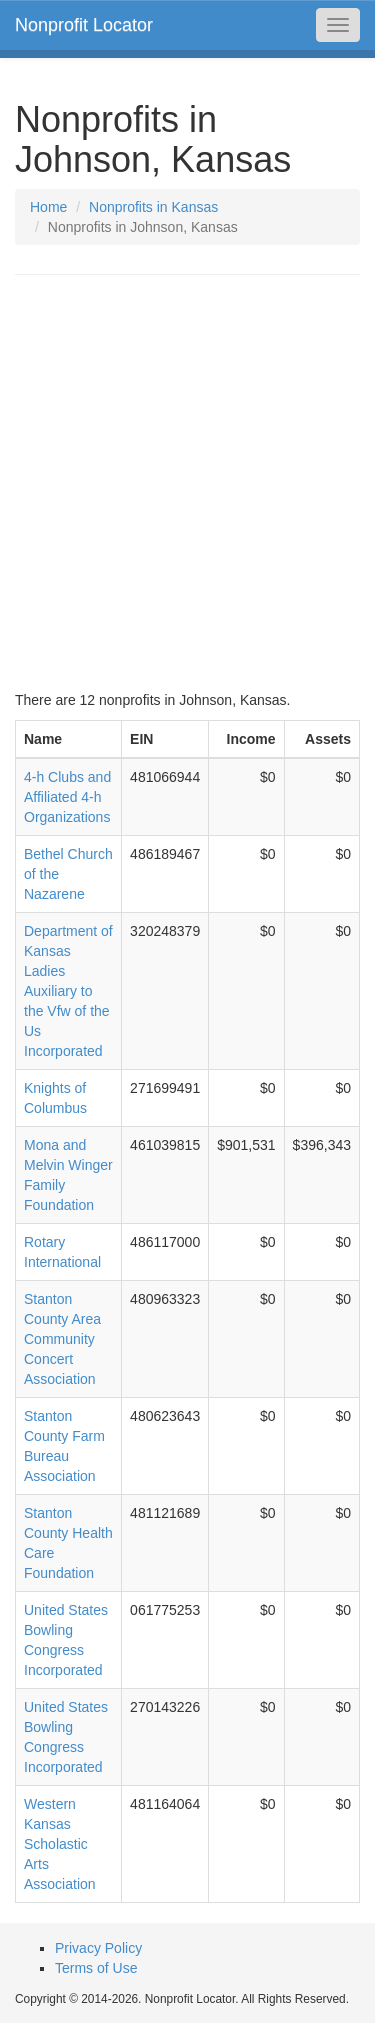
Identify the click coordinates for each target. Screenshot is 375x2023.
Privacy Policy (98, 1948)
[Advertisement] (187, 482)
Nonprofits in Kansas (153, 207)
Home (48, 207)
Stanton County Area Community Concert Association (62, 1339)
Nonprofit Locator (84, 25)
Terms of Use (96, 1968)
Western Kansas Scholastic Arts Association (60, 1844)
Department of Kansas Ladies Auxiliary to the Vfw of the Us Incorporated (68, 991)
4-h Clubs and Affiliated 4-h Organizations (67, 797)
